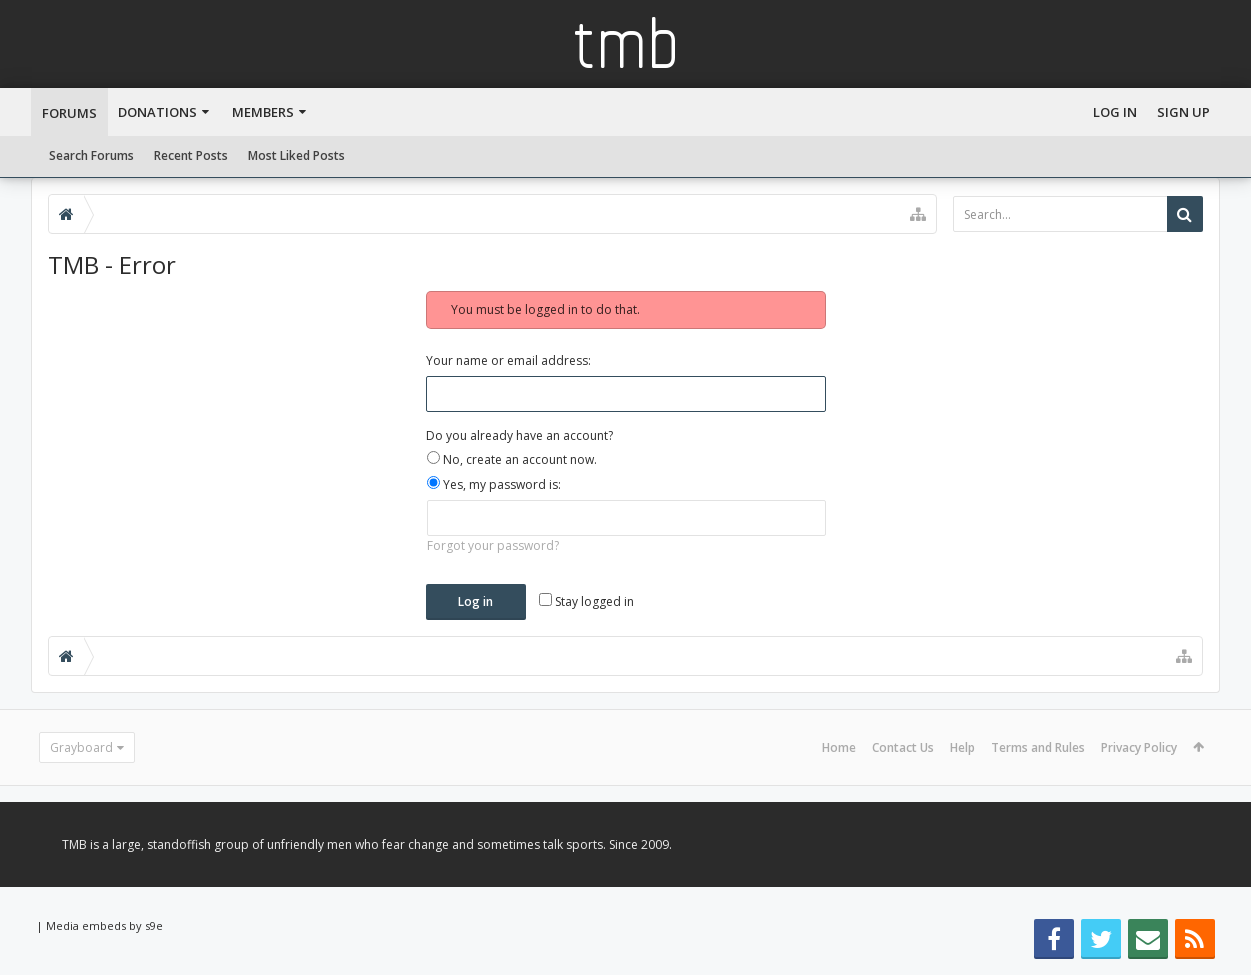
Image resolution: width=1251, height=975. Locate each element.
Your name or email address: (508, 360)
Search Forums (91, 155)
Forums (69, 113)
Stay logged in (586, 601)
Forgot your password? (493, 545)
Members (263, 112)
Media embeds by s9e (104, 925)
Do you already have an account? (519, 435)
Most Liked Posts (296, 155)
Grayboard (81, 747)
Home (839, 747)
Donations (157, 112)
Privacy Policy (1139, 747)
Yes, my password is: (494, 484)
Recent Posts (191, 155)
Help (962, 747)
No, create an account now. (512, 459)
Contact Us (903, 747)
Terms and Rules (1038, 747)
